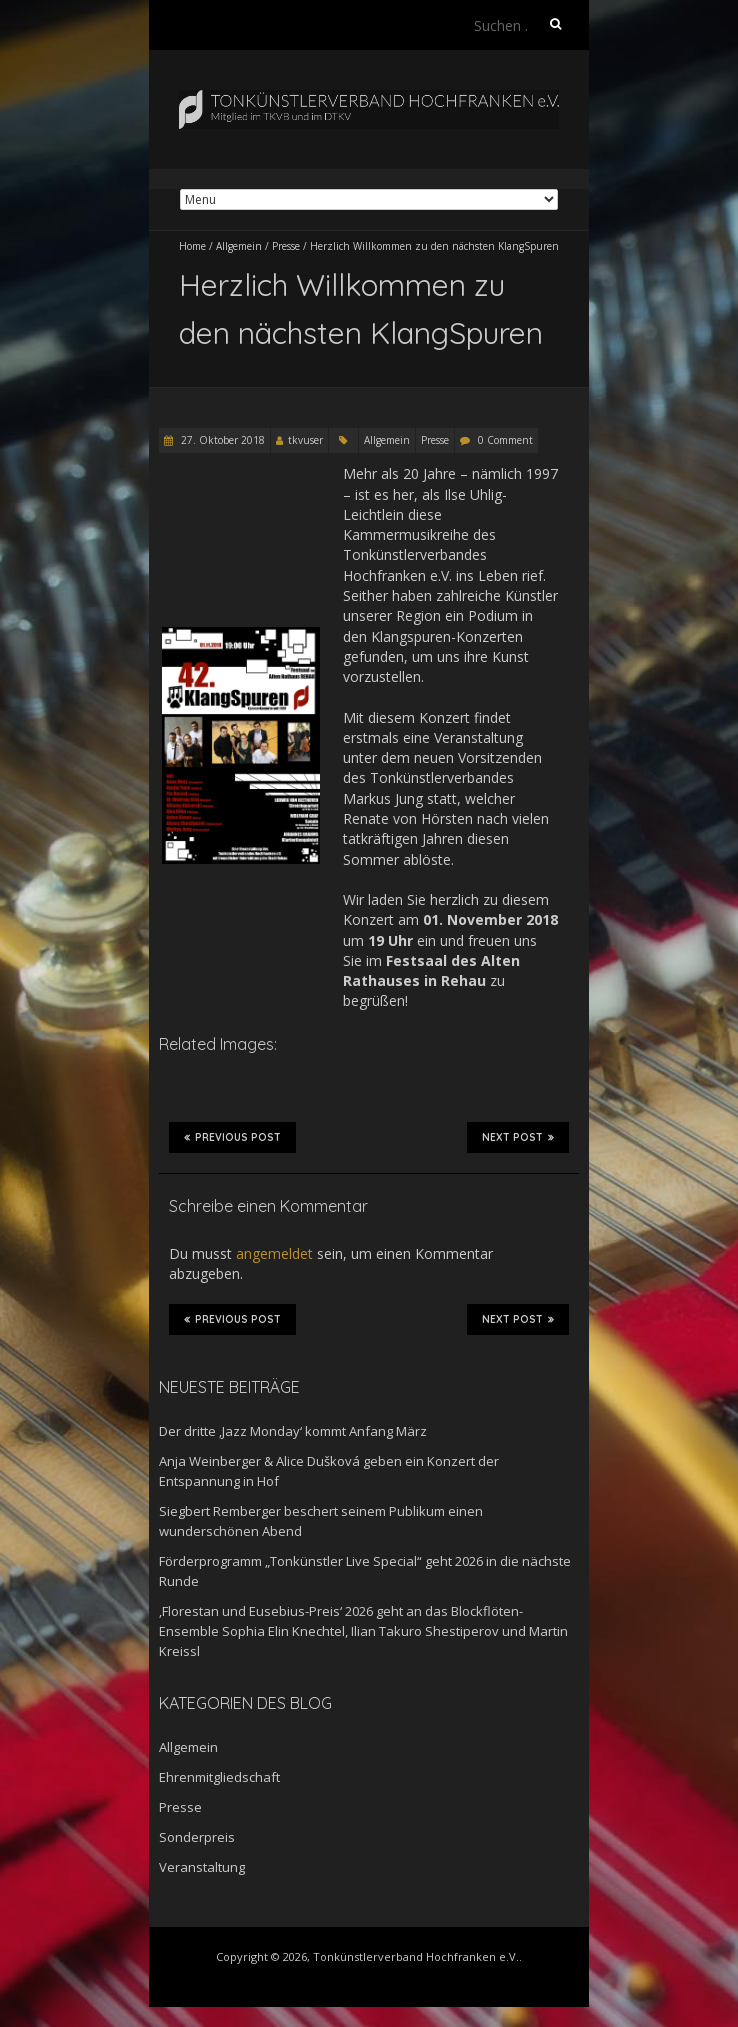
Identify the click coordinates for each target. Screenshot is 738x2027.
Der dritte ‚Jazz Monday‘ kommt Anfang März (293, 1431)
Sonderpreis (197, 1837)
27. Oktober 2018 (221, 440)
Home (192, 246)
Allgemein (239, 246)
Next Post (518, 1137)
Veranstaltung (202, 1867)
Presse (286, 246)
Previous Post (232, 1137)
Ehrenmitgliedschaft (219, 1777)
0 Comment (505, 440)
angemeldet (274, 1253)
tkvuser (305, 440)
